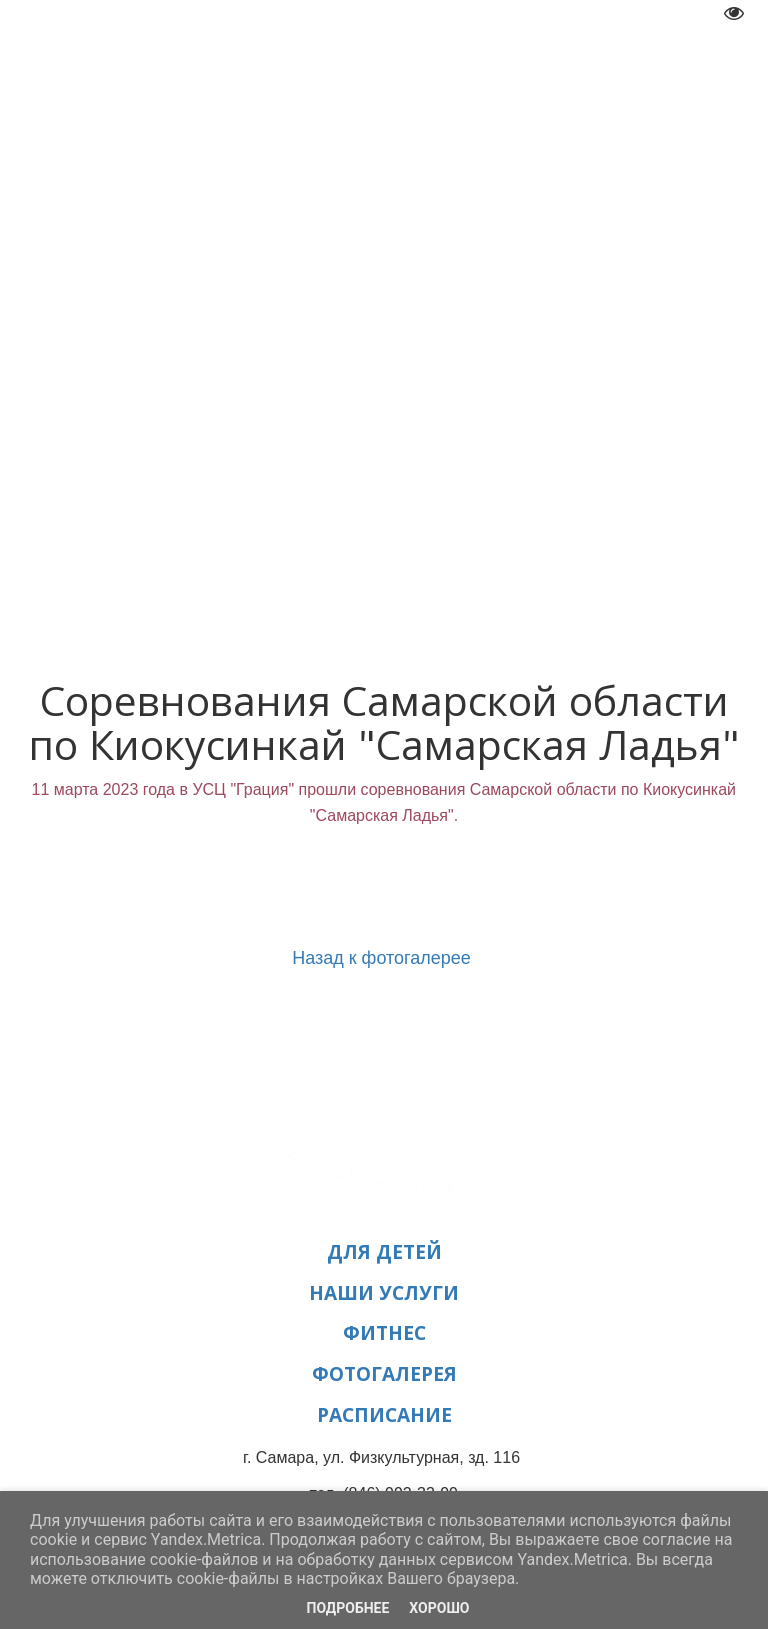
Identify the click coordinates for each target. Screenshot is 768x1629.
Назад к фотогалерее (384, 958)
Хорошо (439, 1608)
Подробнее (348, 1608)
